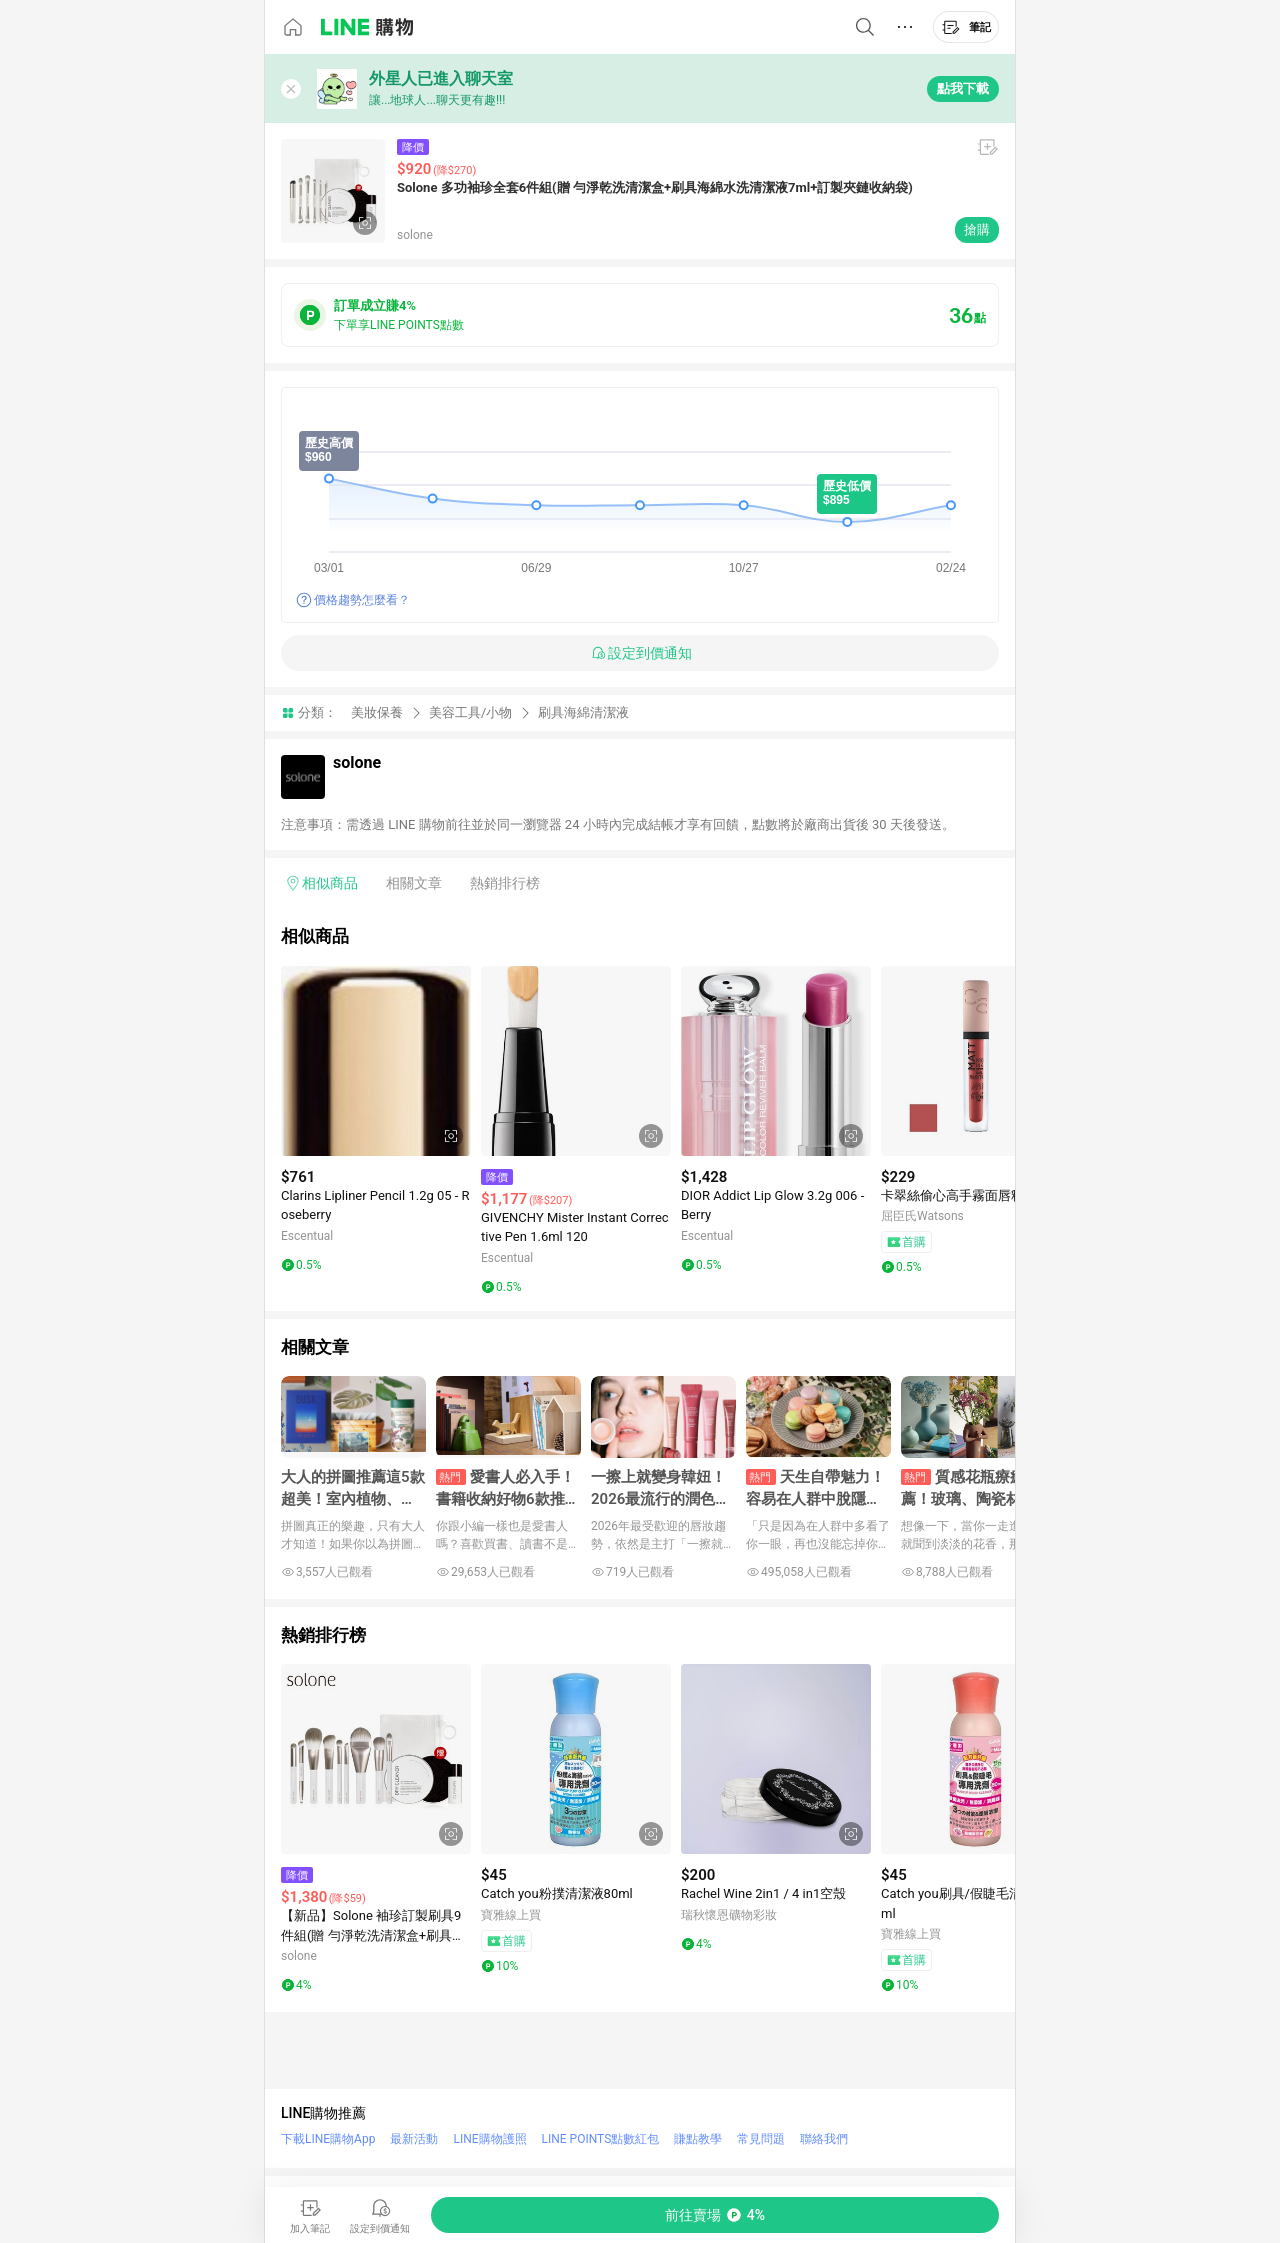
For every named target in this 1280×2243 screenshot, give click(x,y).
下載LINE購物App (328, 2139)
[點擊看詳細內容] (376, 1061)
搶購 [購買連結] (977, 229)
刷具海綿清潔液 (583, 712)
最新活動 (414, 2139)
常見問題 (761, 2139)
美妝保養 (377, 712)
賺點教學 (698, 2139)
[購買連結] (715, 2215)
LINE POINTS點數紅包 (601, 2139)
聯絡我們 (824, 2139)
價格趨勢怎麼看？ (362, 600)
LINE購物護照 (489, 2139)
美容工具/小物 (470, 712)
